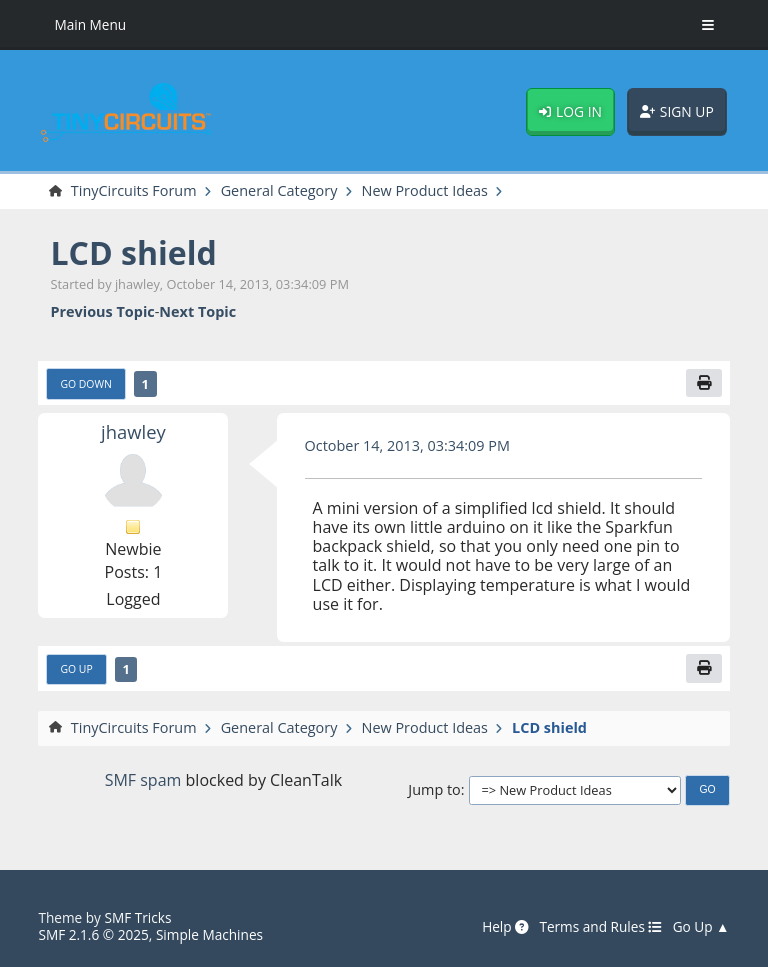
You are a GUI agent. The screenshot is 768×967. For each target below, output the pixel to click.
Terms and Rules (600, 927)
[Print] (704, 383)
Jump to (434, 789)
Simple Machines (209, 934)
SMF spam (143, 780)
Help (505, 927)
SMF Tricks (137, 917)
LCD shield (133, 252)
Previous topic (102, 311)
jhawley (133, 431)
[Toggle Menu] (708, 25)
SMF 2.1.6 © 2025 (93, 934)
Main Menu (90, 24)
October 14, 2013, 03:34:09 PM (407, 445)
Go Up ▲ (701, 927)
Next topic (197, 311)
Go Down (85, 384)
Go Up (76, 669)
